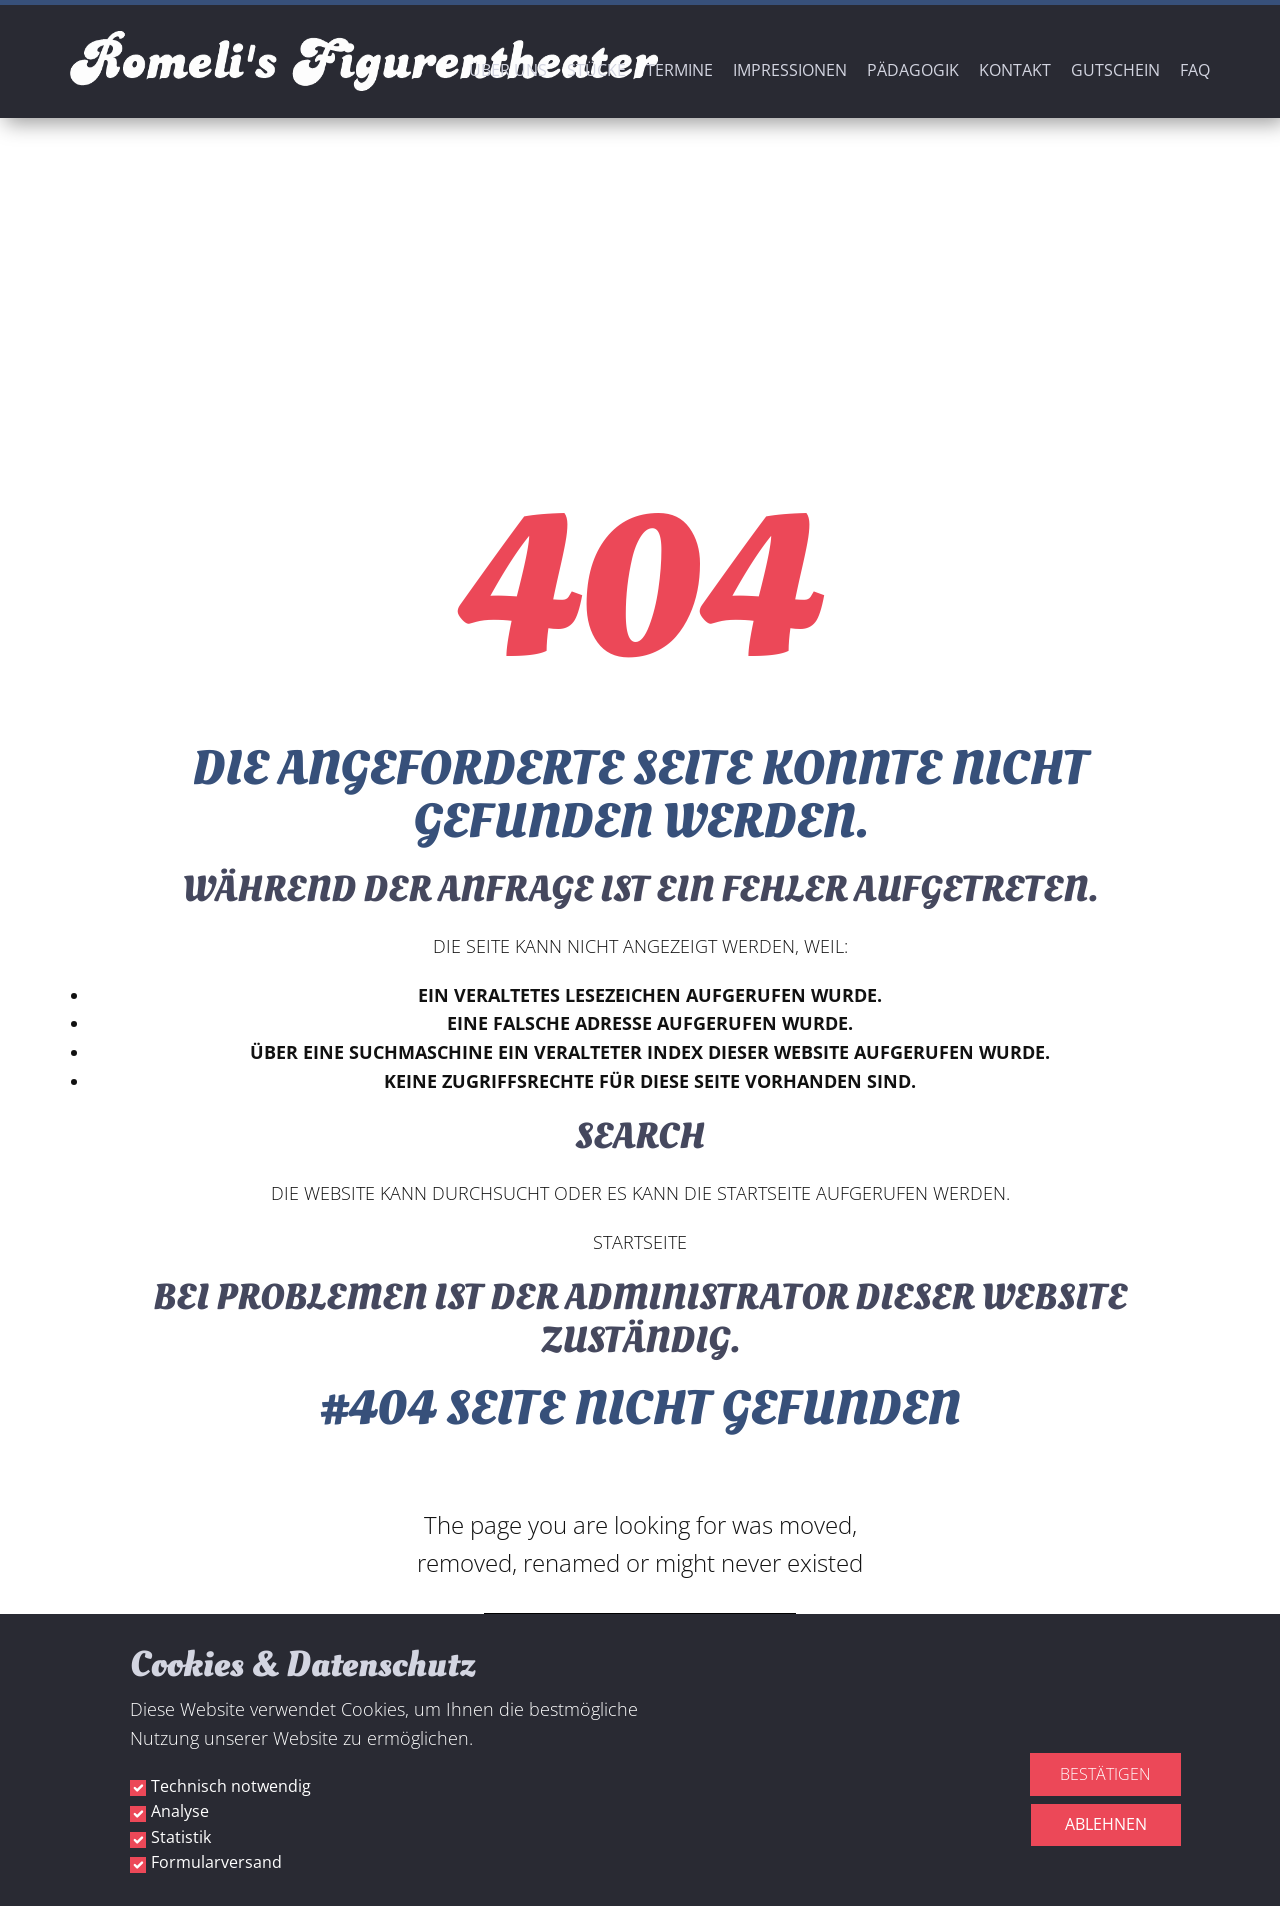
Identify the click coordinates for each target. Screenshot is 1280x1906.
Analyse (180, 1811)
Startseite (640, 1242)
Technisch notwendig (231, 1786)
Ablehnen (1106, 1824)
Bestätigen (1105, 1774)
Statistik (181, 1837)
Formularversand (216, 1862)
